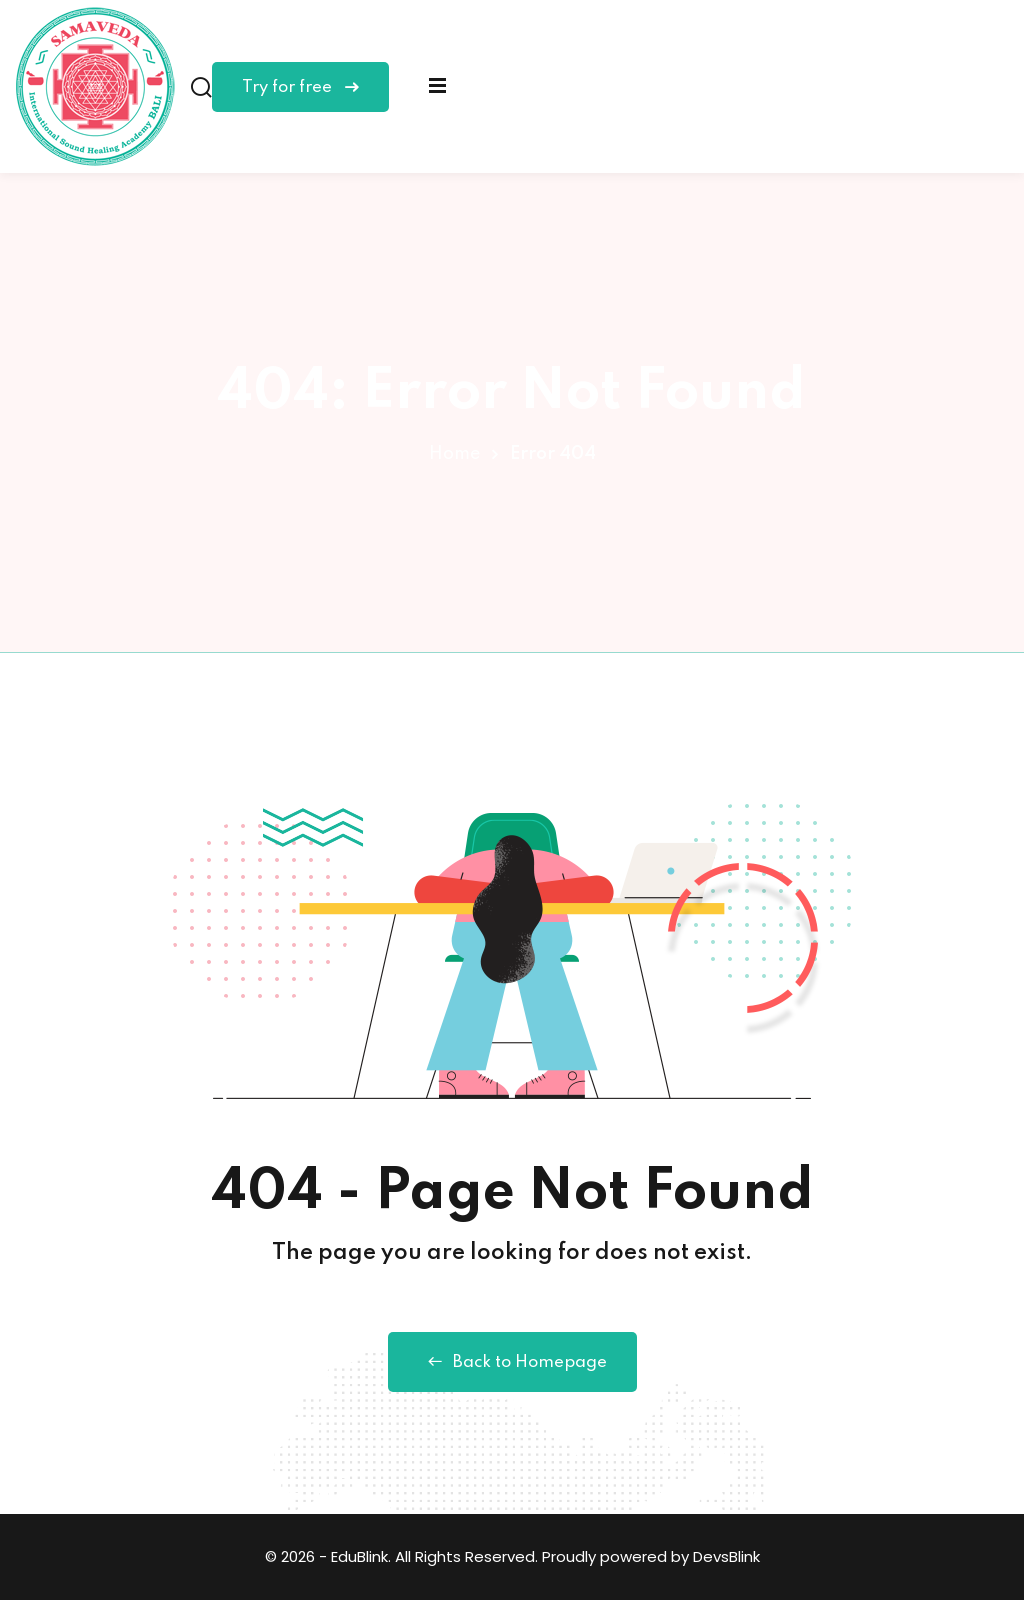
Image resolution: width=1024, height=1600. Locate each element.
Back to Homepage (512, 1362)
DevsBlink (726, 1556)
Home (454, 454)
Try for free (300, 87)
